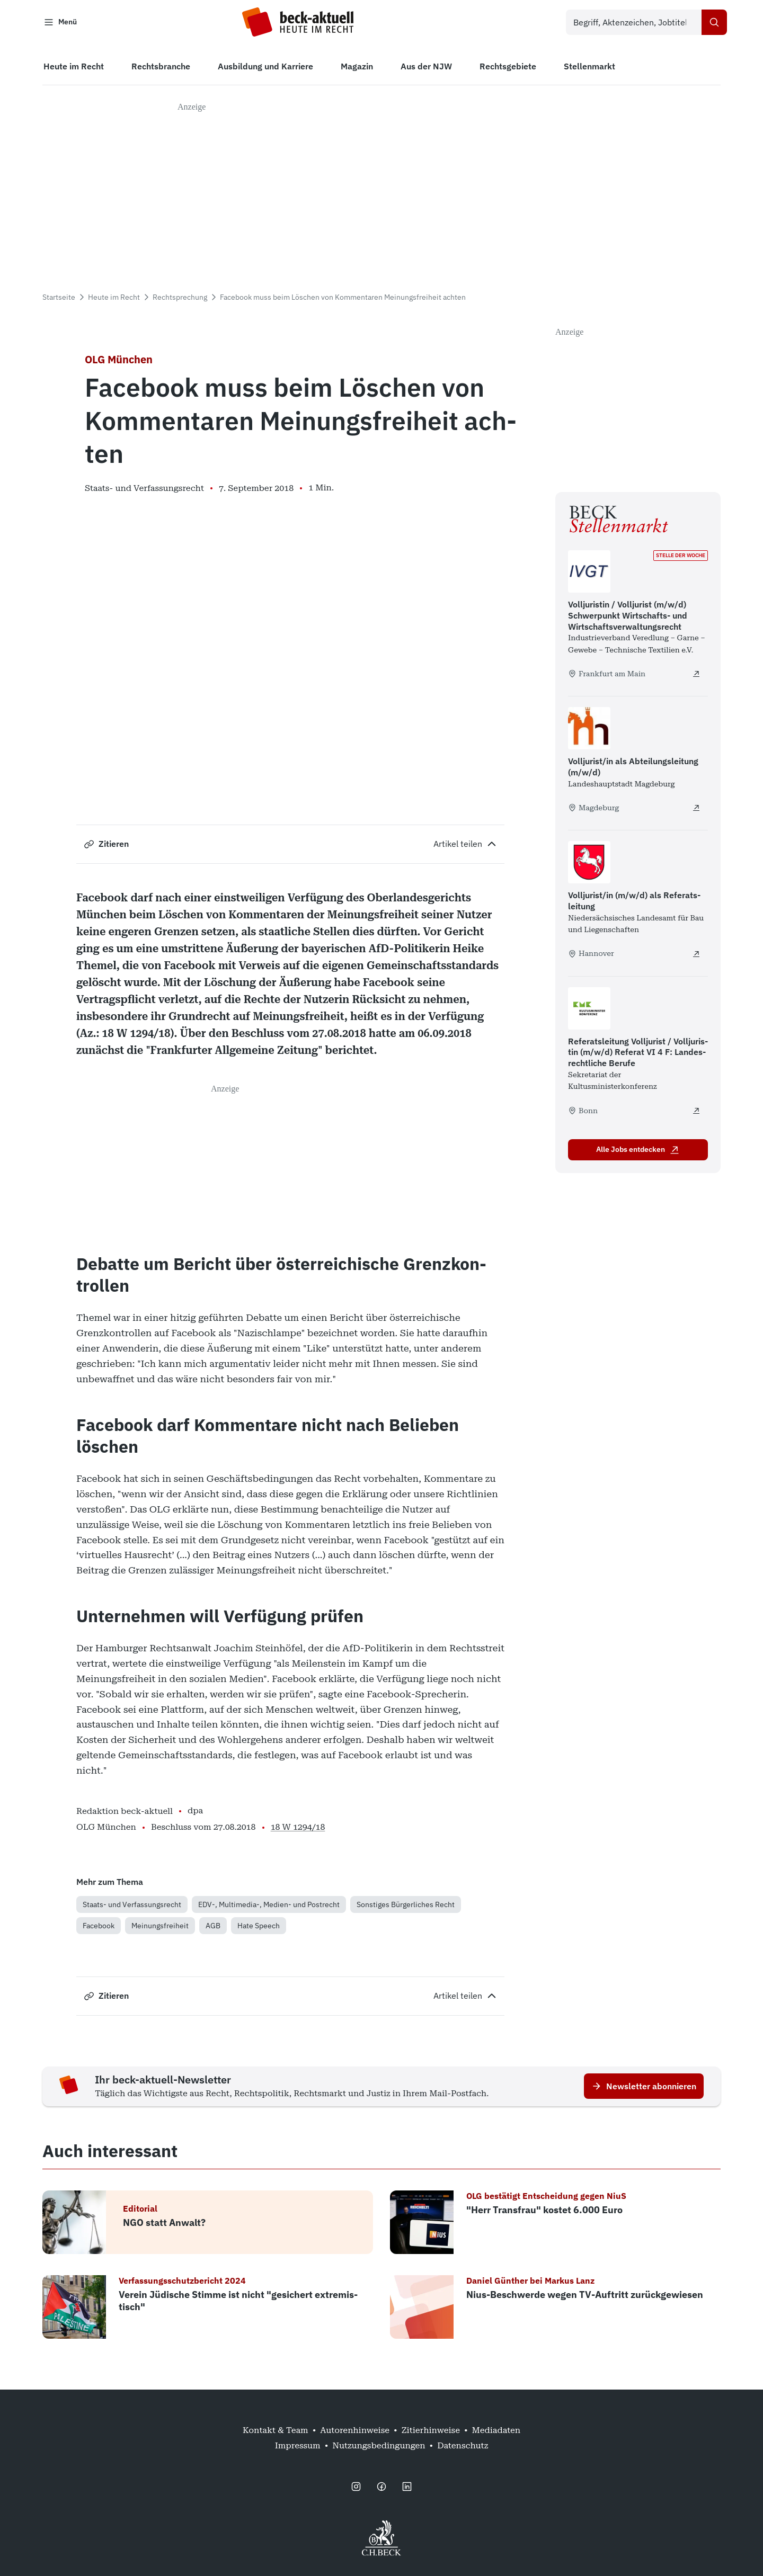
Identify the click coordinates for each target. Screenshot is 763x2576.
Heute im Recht (114, 300)
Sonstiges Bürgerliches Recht (406, 1907)
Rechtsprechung (180, 300)
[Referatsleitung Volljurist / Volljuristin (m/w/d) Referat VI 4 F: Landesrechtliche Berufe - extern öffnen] (696, 1113)
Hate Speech (258, 1928)
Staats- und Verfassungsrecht (132, 1907)
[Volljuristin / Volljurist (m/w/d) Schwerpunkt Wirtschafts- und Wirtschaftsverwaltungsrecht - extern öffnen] (696, 676)
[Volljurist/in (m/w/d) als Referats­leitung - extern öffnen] (696, 957)
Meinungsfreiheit (160, 1928)
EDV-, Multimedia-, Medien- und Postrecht (269, 1907)
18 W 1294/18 (298, 1830)
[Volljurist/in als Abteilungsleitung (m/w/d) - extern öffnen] (696, 810)
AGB (213, 1928)
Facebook (98, 1928)
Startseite (58, 300)
